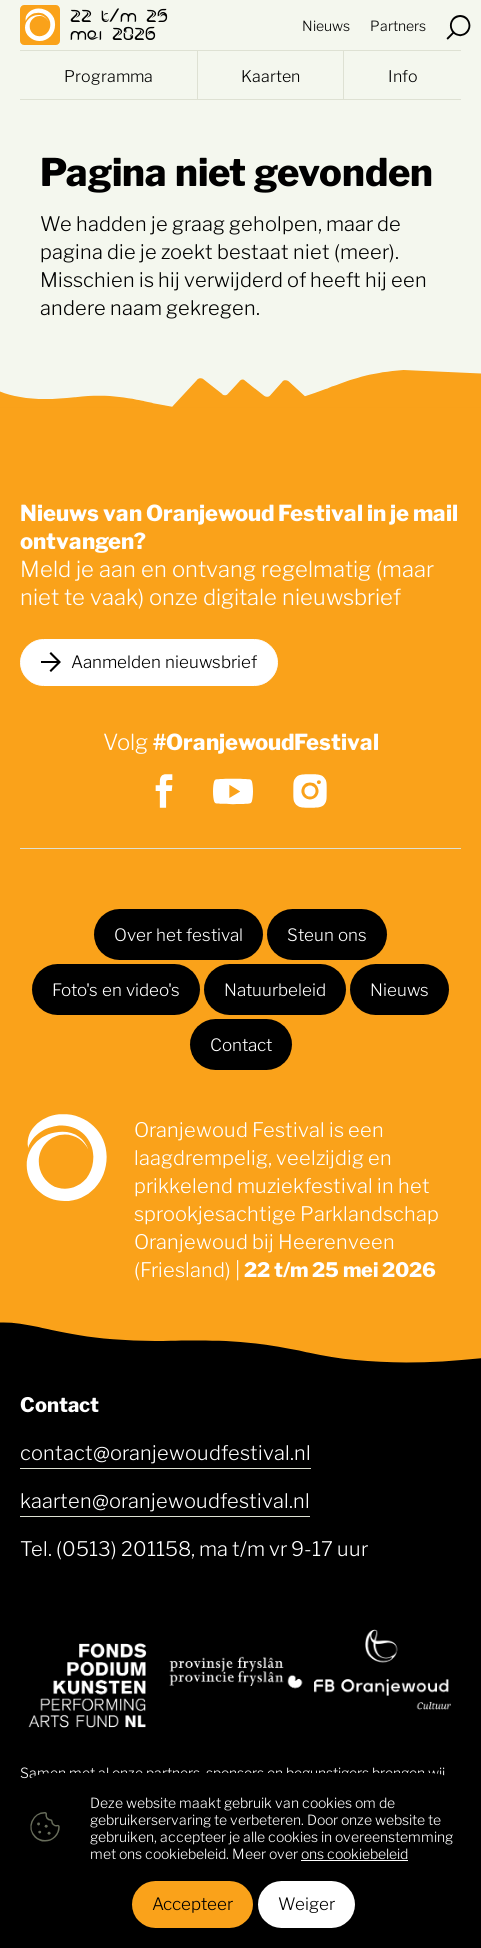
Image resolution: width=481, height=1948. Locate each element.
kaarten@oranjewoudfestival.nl (165, 1499)
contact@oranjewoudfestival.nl (165, 1451)
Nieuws (326, 24)
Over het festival (178, 933)
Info (403, 75)
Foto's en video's (116, 988)
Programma (108, 75)
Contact (241, 1043)
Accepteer (192, 1902)
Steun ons (327, 933)
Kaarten (270, 75)
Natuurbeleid (275, 988)
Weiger (306, 1902)
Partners (398, 24)
